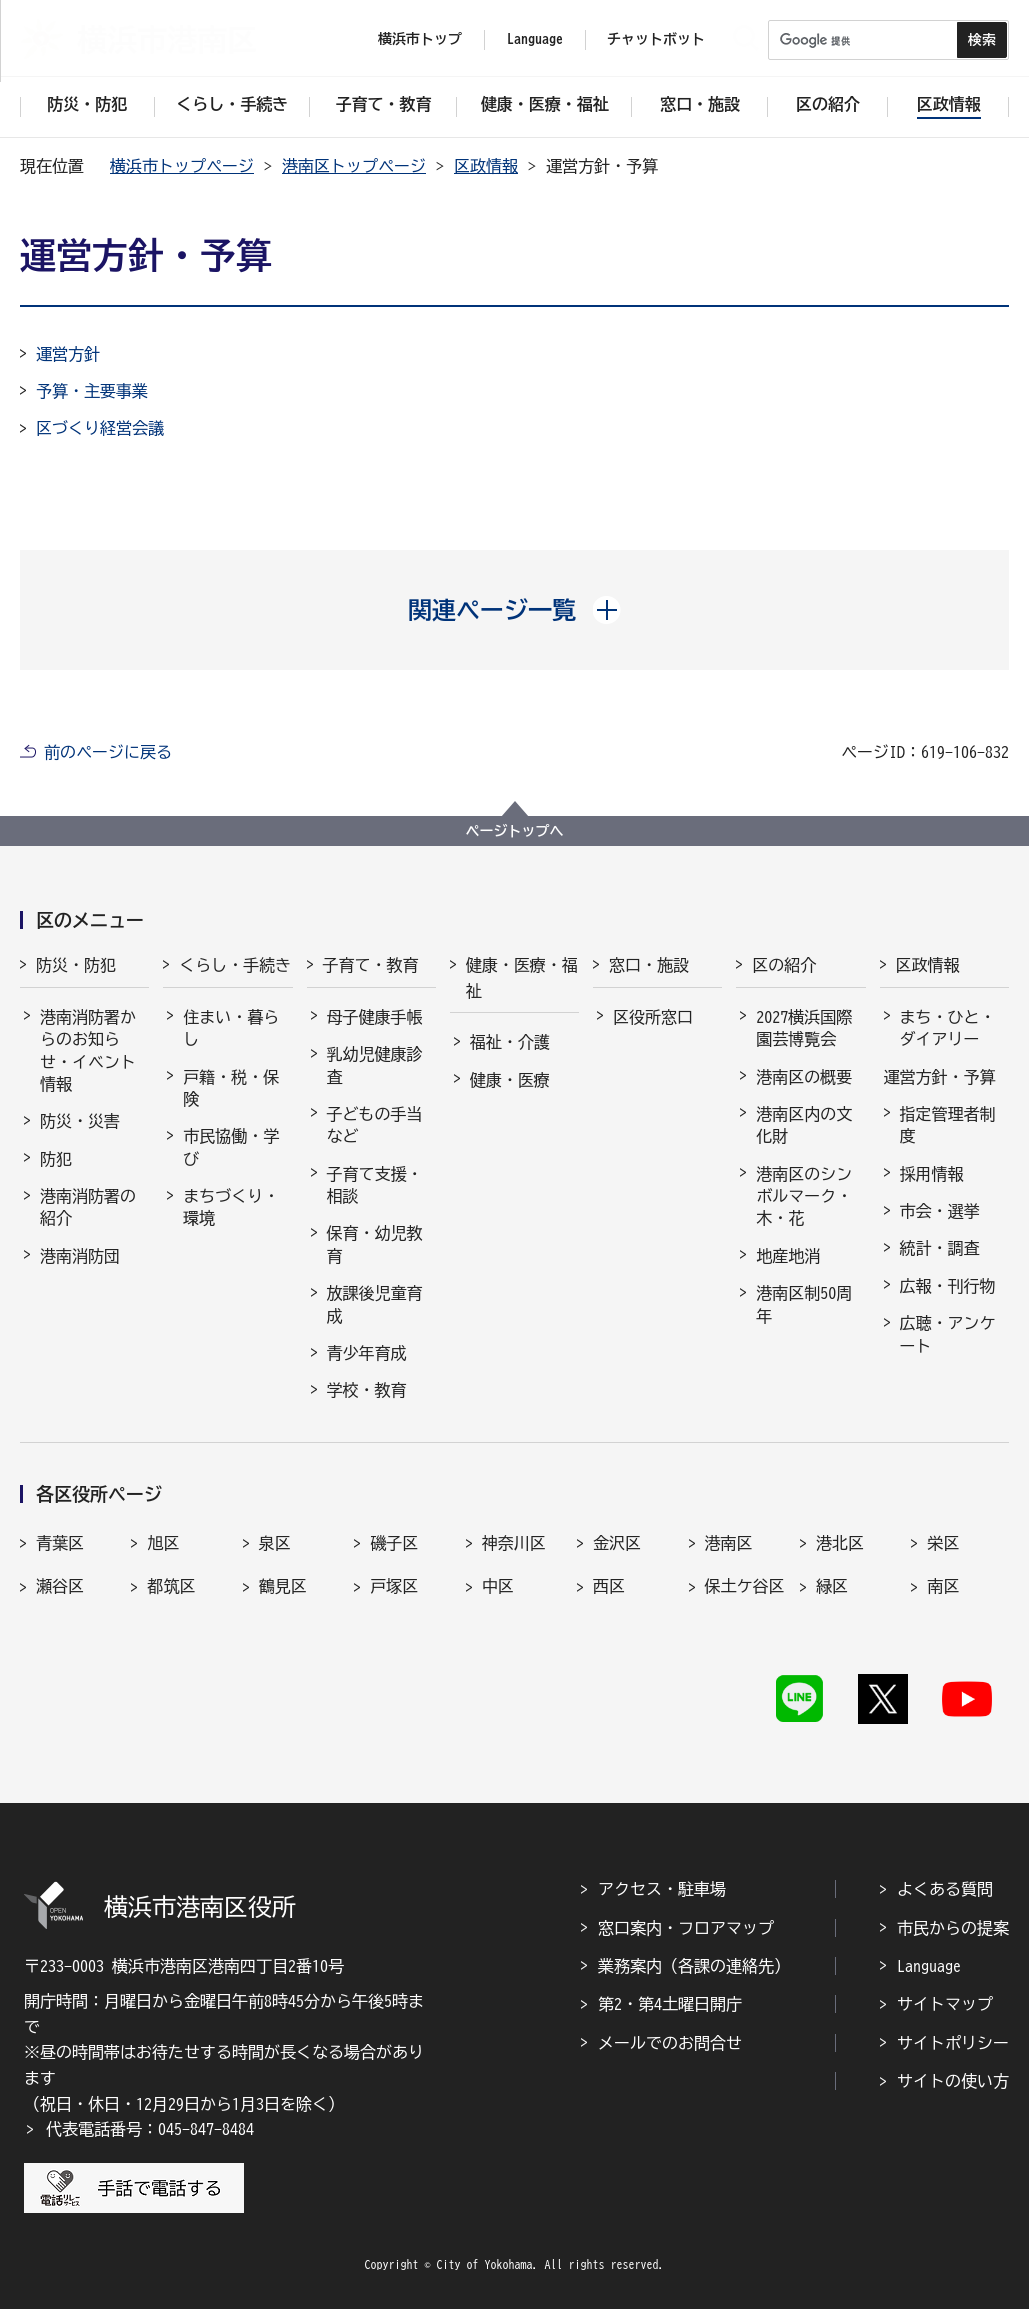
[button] (514, 610)
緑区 (832, 1586)
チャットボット (656, 39)
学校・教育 (367, 1390)
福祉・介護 (510, 1042)
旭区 (163, 1543)
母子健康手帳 (375, 1017)
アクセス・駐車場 (662, 1889)
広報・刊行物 (948, 1286)
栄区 (943, 1543)
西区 (609, 1586)
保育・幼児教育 (375, 1244)
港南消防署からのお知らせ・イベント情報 (88, 1050)
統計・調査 (940, 1248)
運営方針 (68, 354)
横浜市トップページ (182, 166)
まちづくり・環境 (231, 1207)
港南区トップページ (354, 166)
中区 (498, 1586)
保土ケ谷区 (745, 1586)
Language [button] (535, 39)
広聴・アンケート (948, 1334)
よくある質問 (945, 1889)
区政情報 (486, 166)
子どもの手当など (375, 1125)
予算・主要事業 (92, 391)
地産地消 (788, 1256)
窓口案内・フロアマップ (686, 1928)
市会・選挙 (940, 1211)
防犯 (56, 1159)
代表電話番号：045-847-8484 (150, 2129)
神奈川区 (514, 1543)
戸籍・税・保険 (231, 1088)
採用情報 (932, 1174)
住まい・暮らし (231, 1028)
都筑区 (171, 1586)
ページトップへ (515, 831)
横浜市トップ (420, 39)
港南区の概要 (804, 1077)
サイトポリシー (953, 2043)
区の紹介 (784, 965)
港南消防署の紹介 (88, 1207)
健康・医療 (510, 1080)
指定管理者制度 (948, 1125)
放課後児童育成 (375, 1304)
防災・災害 (80, 1121)
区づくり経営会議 (100, 428)
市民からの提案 (953, 1928)
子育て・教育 (371, 965)
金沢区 (617, 1543)
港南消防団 (80, 1256)
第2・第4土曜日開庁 (670, 2004)
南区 (943, 1586)
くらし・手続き (235, 965)
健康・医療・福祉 (522, 978)
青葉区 (60, 1543)
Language (929, 1966)
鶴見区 (283, 1586)
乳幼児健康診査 (375, 1065)
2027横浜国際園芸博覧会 (804, 1028)
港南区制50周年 (804, 1304)
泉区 (275, 1543)
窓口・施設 (649, 965)
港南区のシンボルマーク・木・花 (804, 1196)
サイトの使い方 (953, 2081)
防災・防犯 (76, 965)
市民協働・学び (231, 1147)
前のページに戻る (108, 752)
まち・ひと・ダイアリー (948, 1028)
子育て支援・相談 (375, 1185)
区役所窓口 (653, 1017)
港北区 (840, 1543)
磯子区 (394, 1543)
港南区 (729, 1543)
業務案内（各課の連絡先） (694, 1966)
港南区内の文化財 (804, 1125)
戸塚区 (394, 1586)
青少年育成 (367, 1353)
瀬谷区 (60, 1586)
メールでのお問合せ (670, 2043)
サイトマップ (945, 2004)
